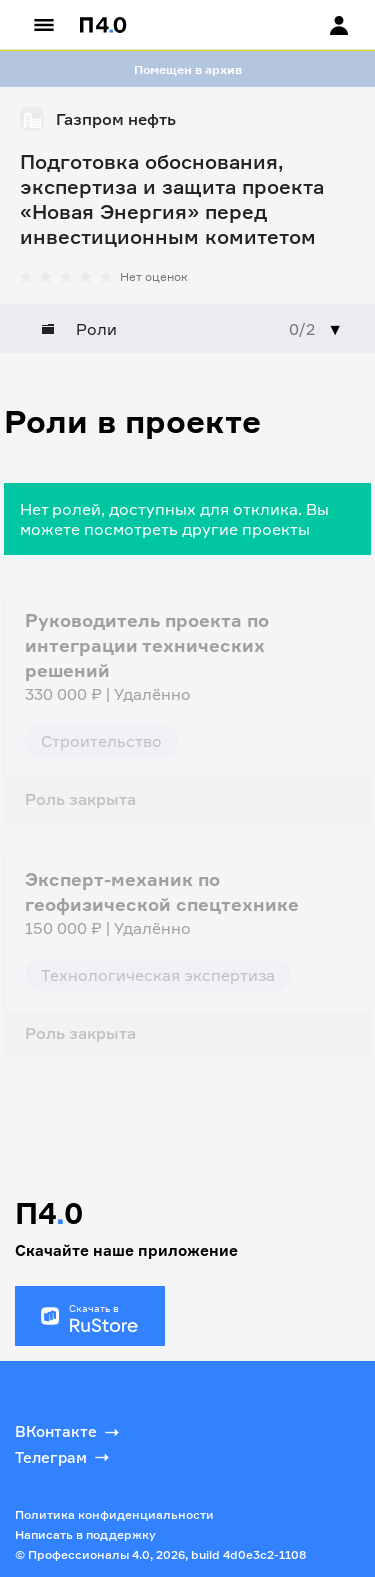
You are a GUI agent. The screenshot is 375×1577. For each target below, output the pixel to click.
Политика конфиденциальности (114, 1514)
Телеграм (64, 1457)
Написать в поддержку (85, 1534)
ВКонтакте (69, 1432)
